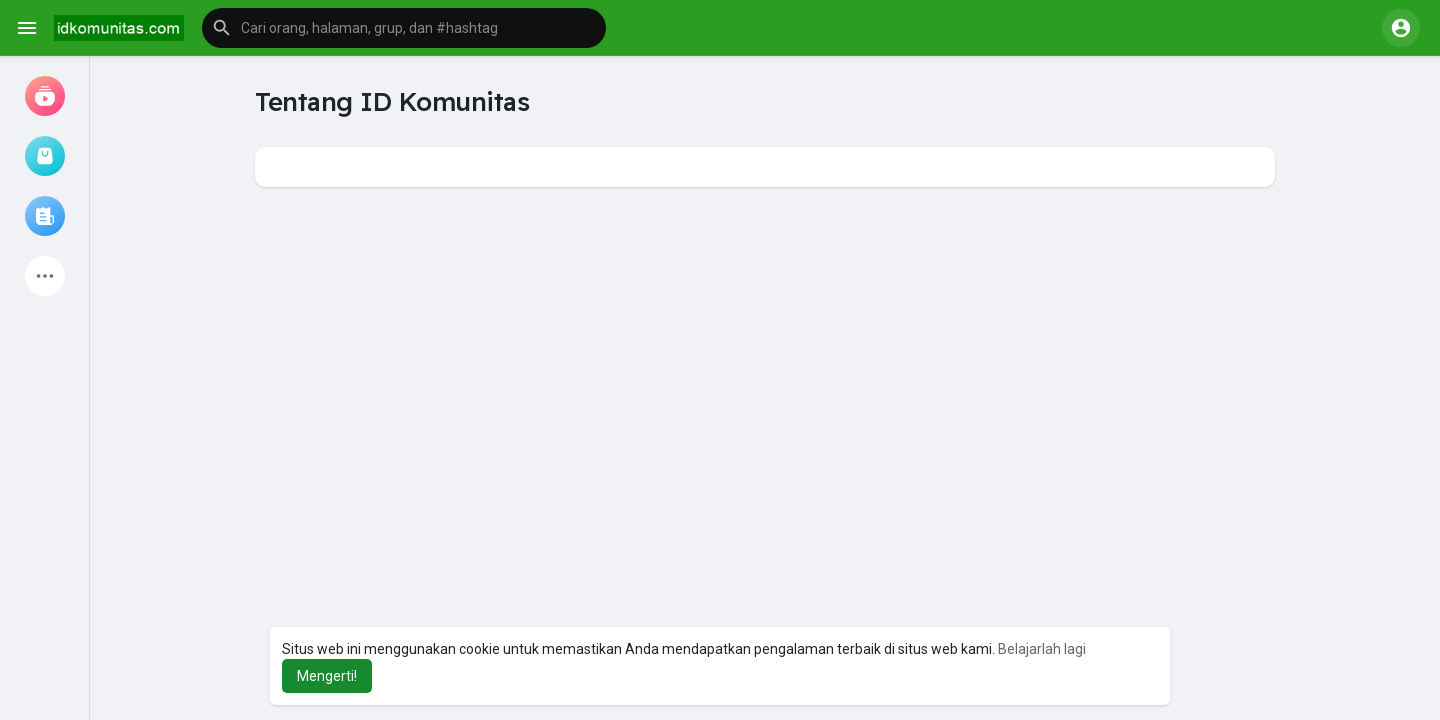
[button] (404, 28)
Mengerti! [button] (327, 676)
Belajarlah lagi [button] (1042, 649)
